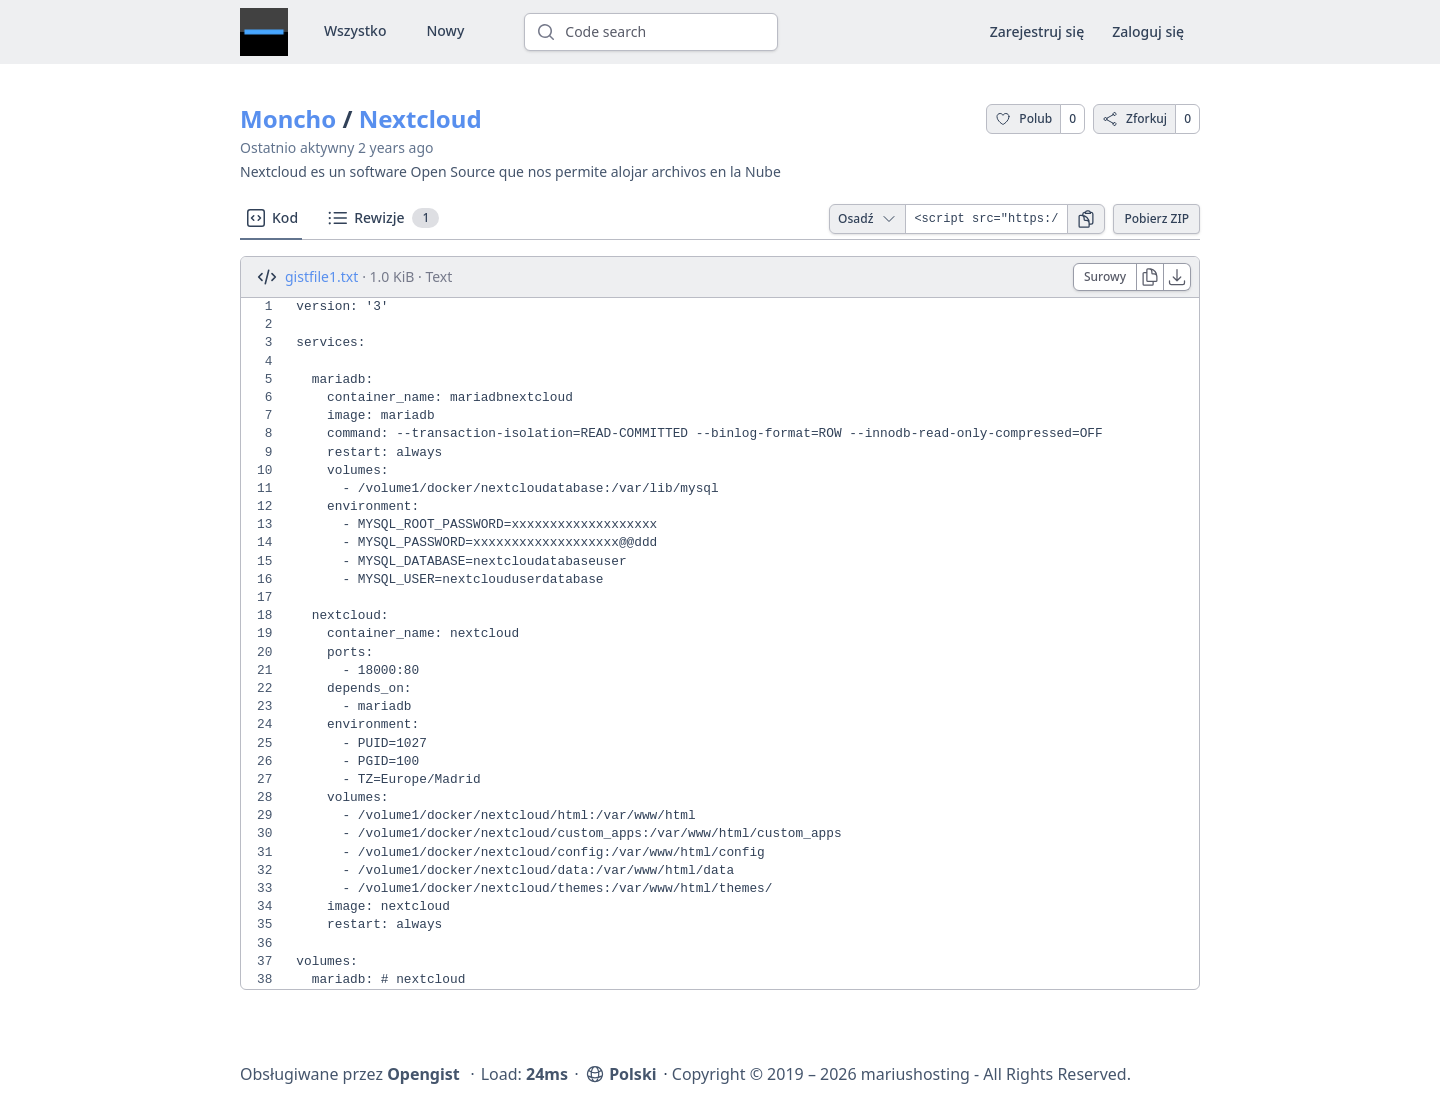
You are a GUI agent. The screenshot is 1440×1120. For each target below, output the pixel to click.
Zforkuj (1134, 118)
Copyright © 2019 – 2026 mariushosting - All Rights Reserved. (901, 1074)
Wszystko (355, 30)
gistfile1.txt (321, 276)
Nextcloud (420, 118)
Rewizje (382, 218)
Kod (271, 218)
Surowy (1105, 276)
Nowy (445, 30)
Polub (1023, 118)
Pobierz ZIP (1156, 218)
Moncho (288, 118)
